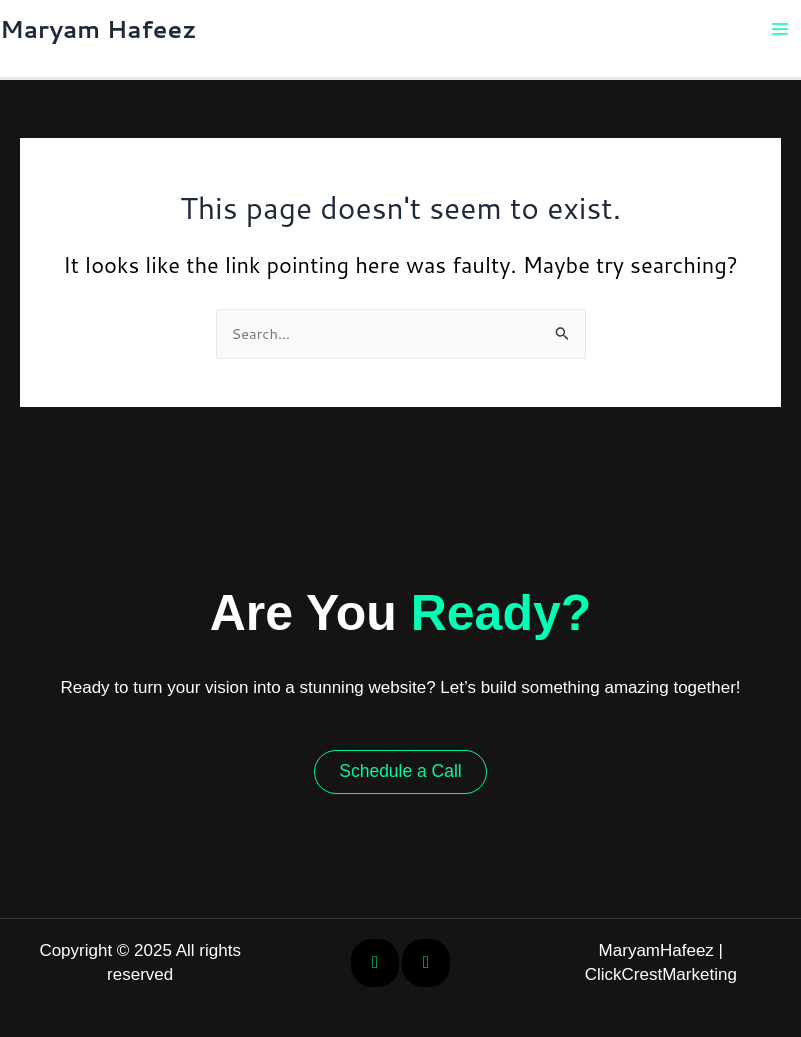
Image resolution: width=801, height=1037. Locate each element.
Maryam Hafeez (98, 29)
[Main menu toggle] (780, 29)
